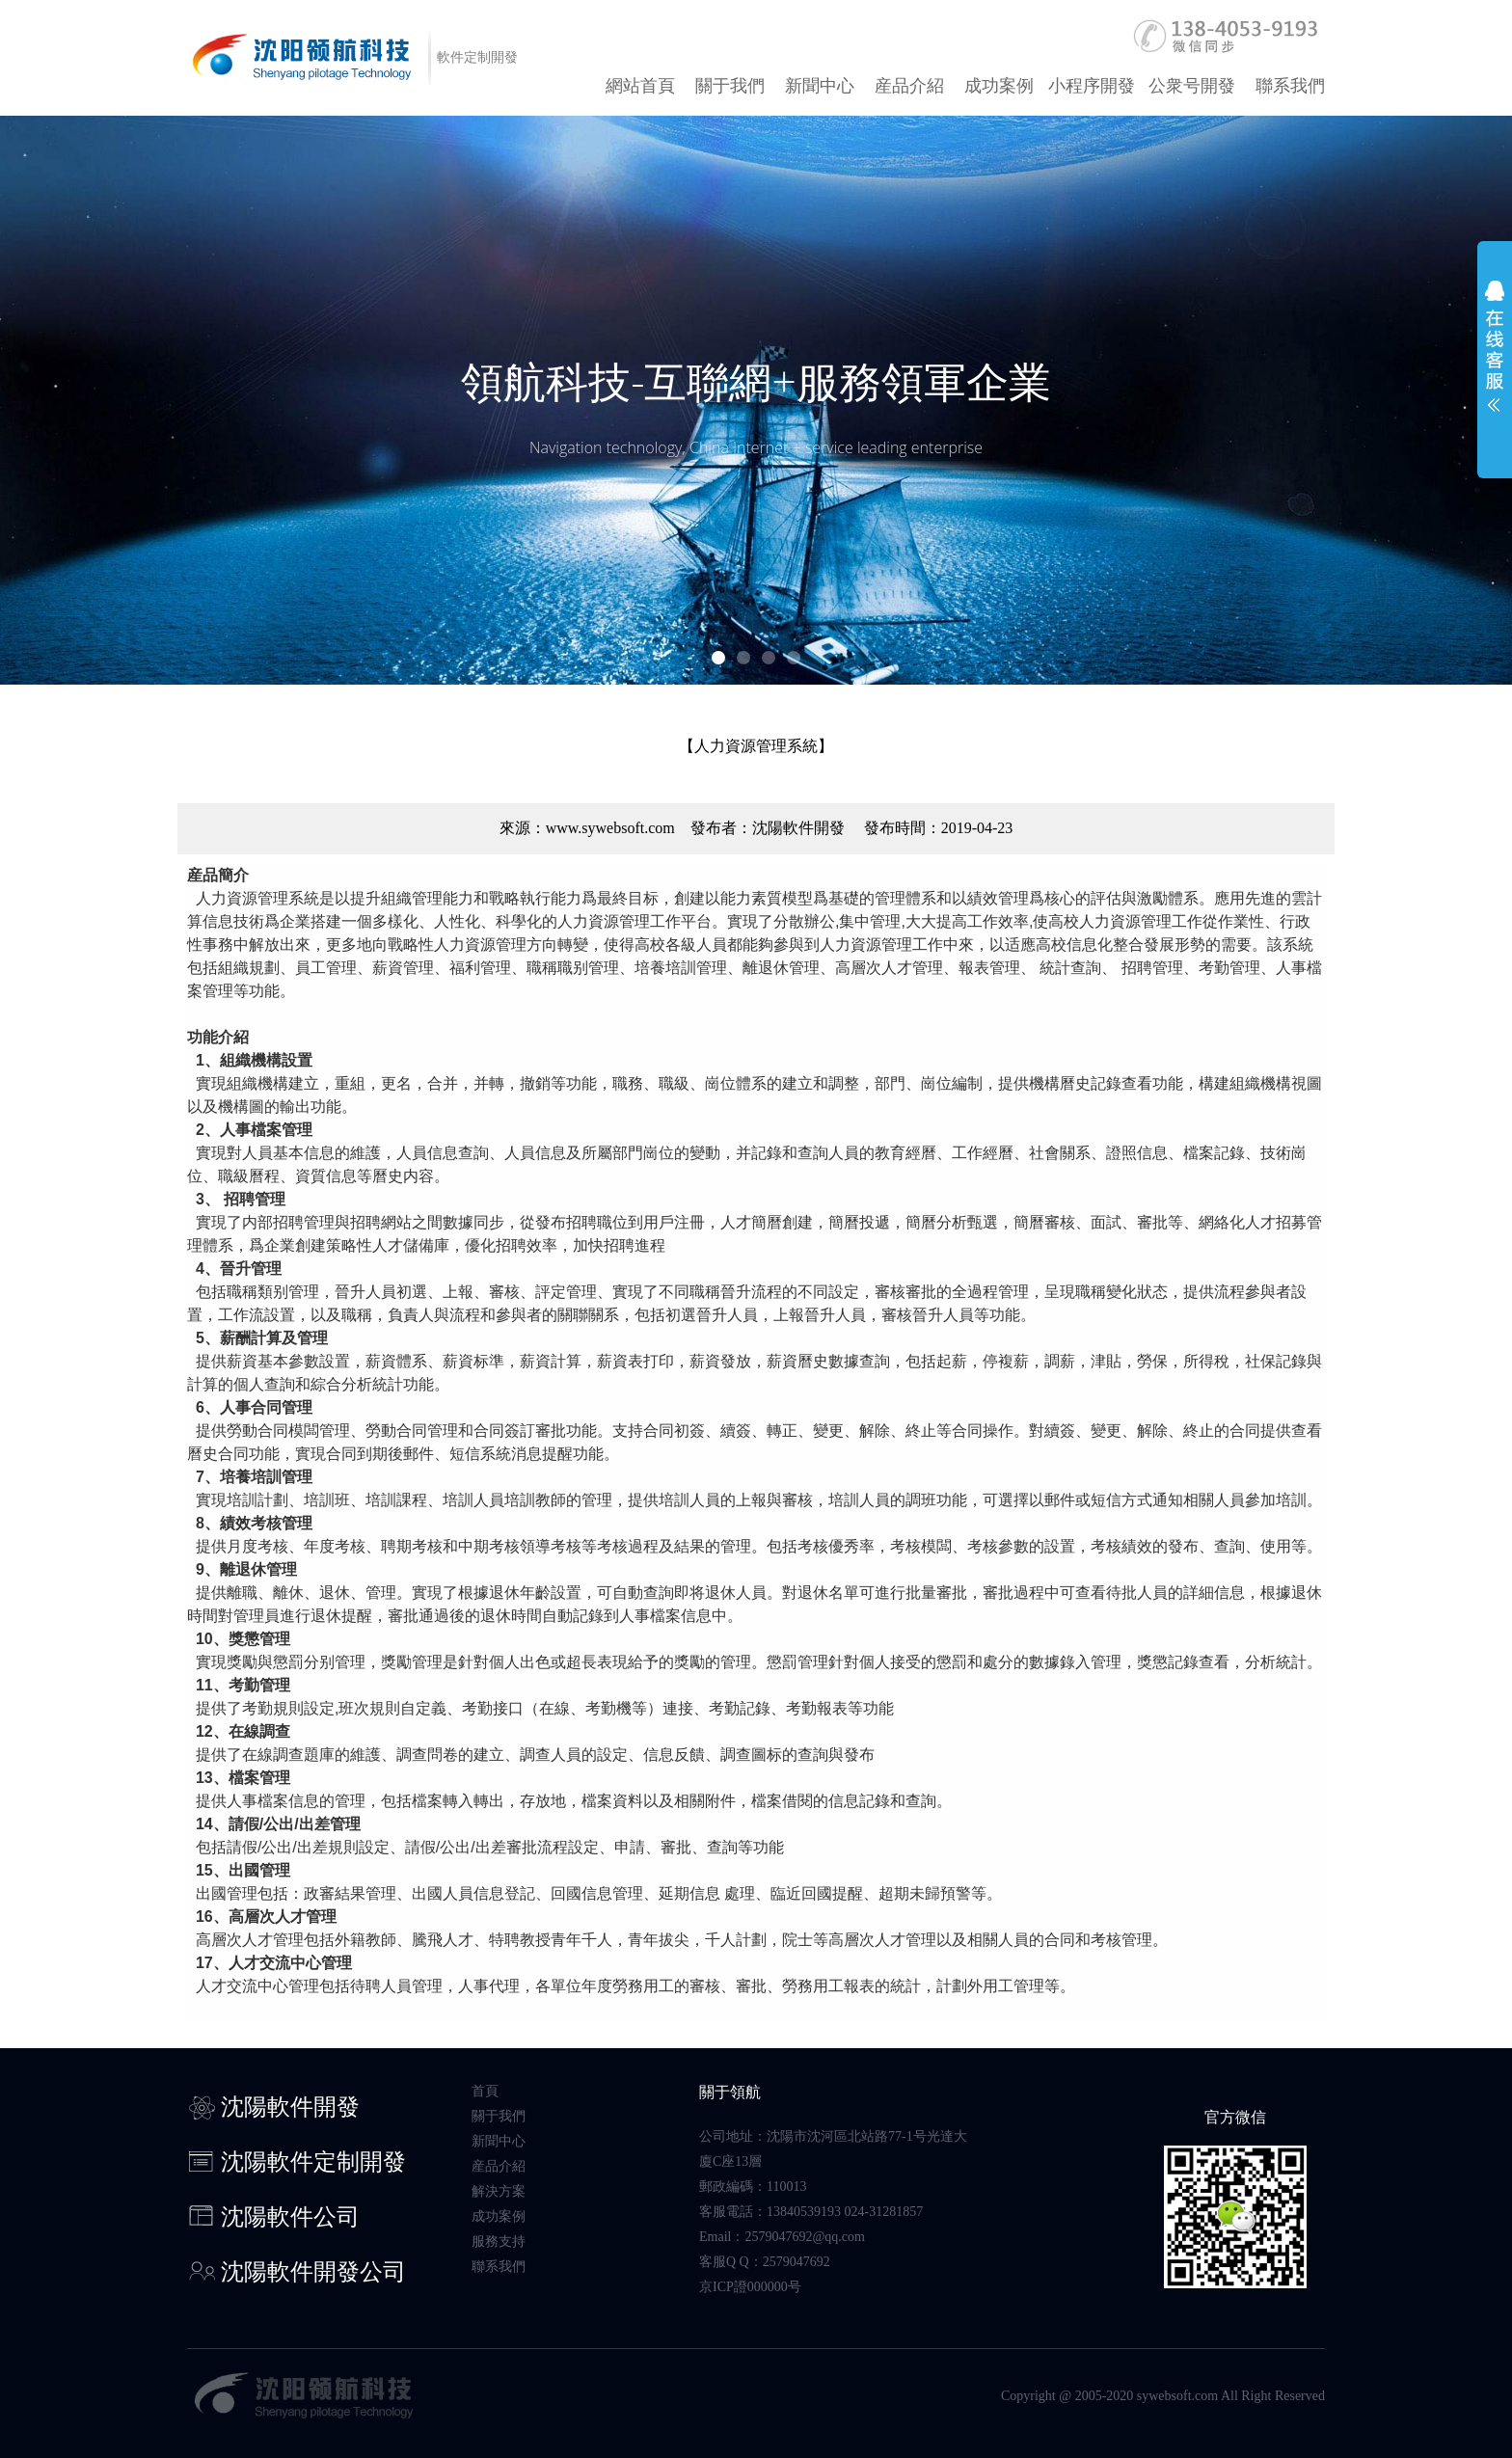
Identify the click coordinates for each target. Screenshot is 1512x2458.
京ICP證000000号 (750, 2287)
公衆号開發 (1191, 85)
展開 (1494, 359)
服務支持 (499, 2241)
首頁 (485, 2091)
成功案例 (999, 85)
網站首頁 (640, 85)
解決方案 (499, 2191)
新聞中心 (819, 85)
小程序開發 (1091, 85)
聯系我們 (1290, 85)
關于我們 (730, 85)
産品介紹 (909, 85)
